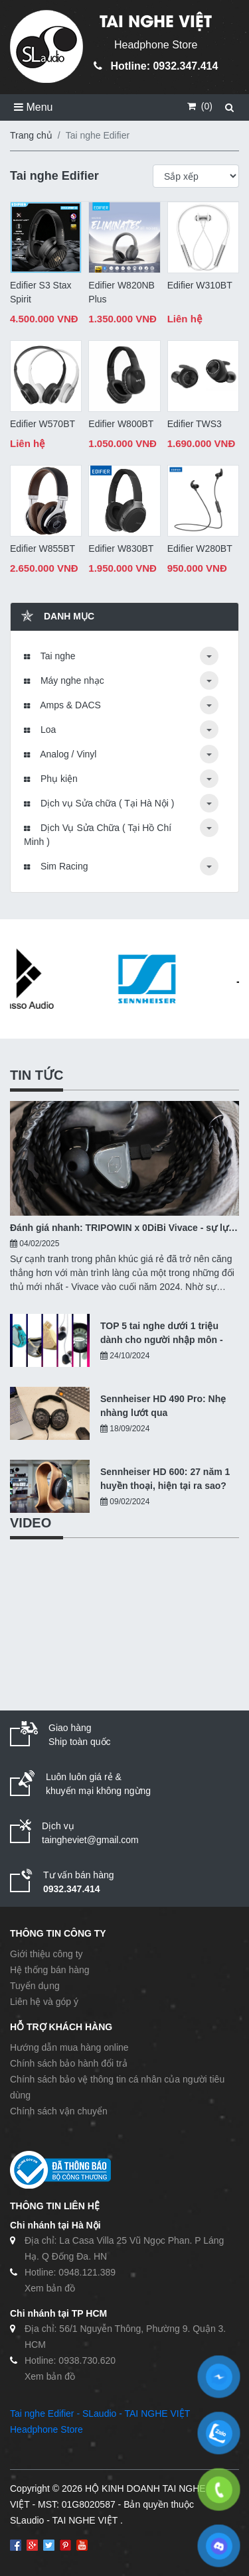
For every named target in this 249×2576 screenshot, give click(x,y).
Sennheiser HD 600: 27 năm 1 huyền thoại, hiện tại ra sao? (165, 1478)
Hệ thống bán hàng (50, 1969)
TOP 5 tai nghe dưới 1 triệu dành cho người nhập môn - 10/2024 (161, 1333)
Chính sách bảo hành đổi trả (68, 2063)
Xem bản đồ (50, 2288)
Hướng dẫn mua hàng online (69, 2047)
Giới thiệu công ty (46, 1954)
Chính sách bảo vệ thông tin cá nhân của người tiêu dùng (117, 2087)
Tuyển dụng (35, 1985)
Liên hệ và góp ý (44, 2001)
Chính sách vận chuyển (59, 2111)
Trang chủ (31, 135)
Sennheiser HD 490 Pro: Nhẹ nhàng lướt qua (163, 1405)
